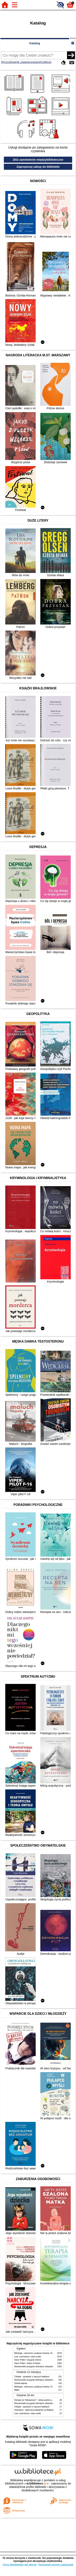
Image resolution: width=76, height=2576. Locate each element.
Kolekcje (46, 62)
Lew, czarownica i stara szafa (27, 2357)
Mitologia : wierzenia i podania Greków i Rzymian (36, 2353)
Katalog (34, 43)
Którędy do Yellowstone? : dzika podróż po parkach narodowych (43, 2400)
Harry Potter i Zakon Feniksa (27, 2363)
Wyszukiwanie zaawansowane (20, 62)
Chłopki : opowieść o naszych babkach (31, 2377)
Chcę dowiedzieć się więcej (19, 2564)
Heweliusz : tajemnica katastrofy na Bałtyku (34, 2410)
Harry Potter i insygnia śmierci (28, 2360)
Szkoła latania (20, 2383)
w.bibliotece (36, 2483)
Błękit (16, 2390)
